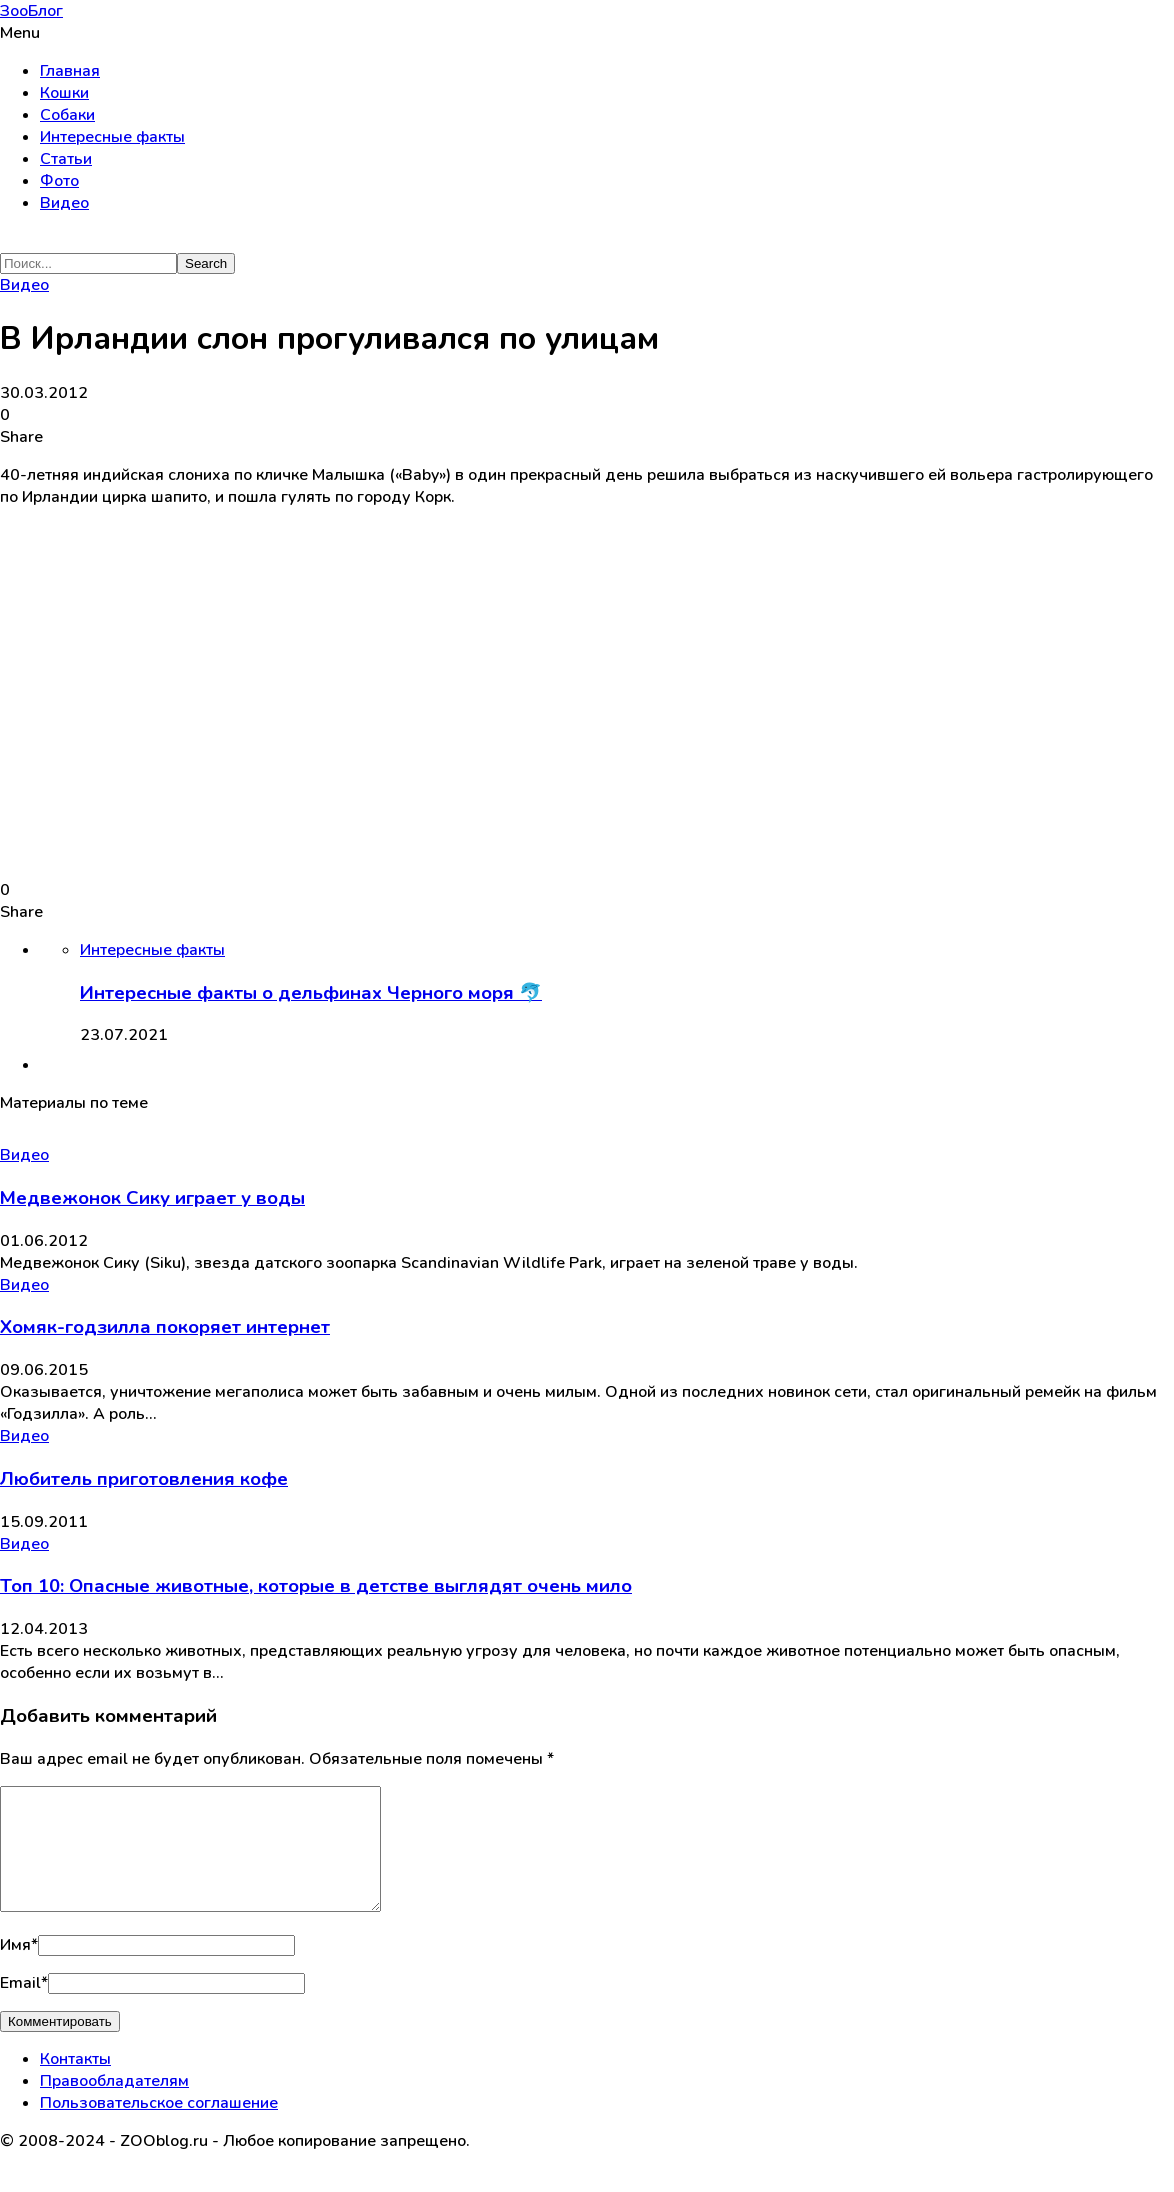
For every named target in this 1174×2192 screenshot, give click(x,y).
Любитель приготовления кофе (144, 1479)
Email (24, 2007)
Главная (70, 71)
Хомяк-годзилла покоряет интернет (165, 1327)
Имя (19, 1969)
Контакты (75, 2083)
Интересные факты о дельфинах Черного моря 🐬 (311, 993)
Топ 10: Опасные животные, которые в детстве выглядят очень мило (316, 1586)
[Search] (88, 263)
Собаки (67, 115)
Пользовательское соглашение (159, 2127)
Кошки (64, 93)
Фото (59, 181)
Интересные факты (112, 137)
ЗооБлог (31, 11)
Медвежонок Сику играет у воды (152, 1198)
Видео (64, 203)
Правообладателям (114, 2105)
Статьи (66, 159)
